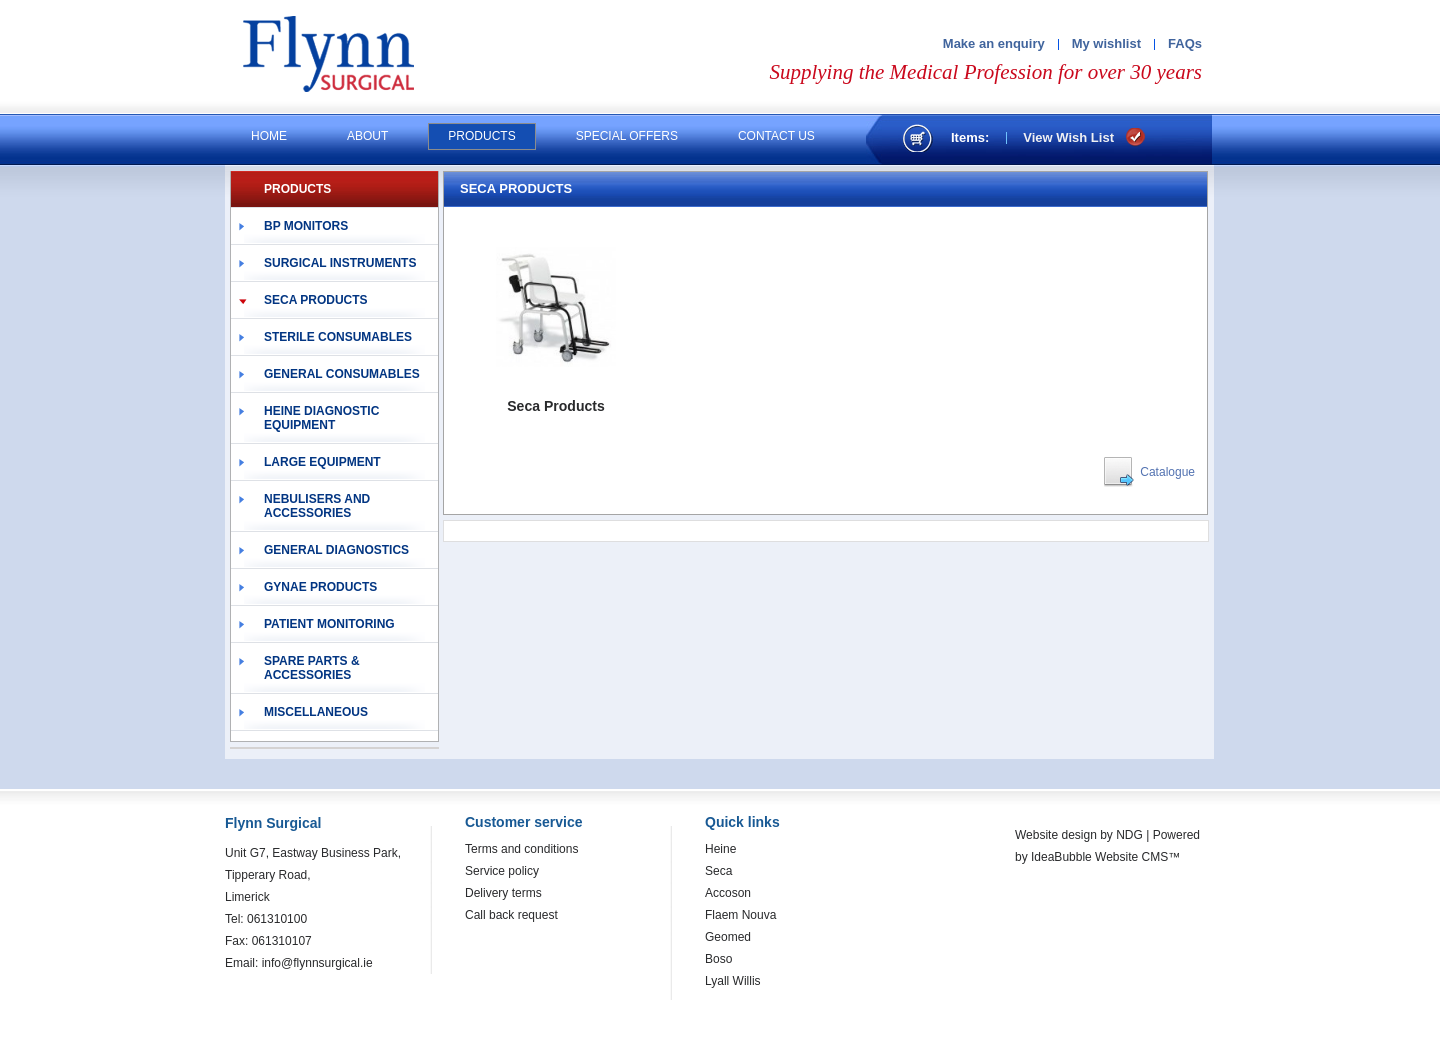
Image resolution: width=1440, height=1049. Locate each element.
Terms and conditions (521, 849)
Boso (718, 959)
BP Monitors (306, 226)
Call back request (511, 915)
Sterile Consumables (338, 337)
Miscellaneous (316, 712)
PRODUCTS (297, 189)
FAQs (1185, 43)
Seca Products (316, 300)
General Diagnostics (336, 550)
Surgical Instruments (340, 263)
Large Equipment (322, 462)
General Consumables (342, 374)
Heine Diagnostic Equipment (321, 418)
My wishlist (1106, 43)
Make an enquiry (994, 43)
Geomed (728, 937)
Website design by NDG (1079, 835)
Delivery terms (503, 893)
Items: (970, 137)
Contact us (776, 136)
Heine (720, 849)
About (367, 136)
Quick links (742, 822)
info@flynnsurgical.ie (317, 963)
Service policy (502, 871)
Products (481, 136)
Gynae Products (320, 587)
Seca (718, 871)
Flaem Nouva (740, 915)
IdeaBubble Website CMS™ (1105, 857)
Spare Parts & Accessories (312, 668)
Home (269, 136)
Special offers (627, 136)
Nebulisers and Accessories (317, 506)
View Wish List (1068, 137)
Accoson (728, 893)
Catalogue (1167, 472)
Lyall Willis (733, 981)
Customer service (524, 822)
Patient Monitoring (329, 624)
